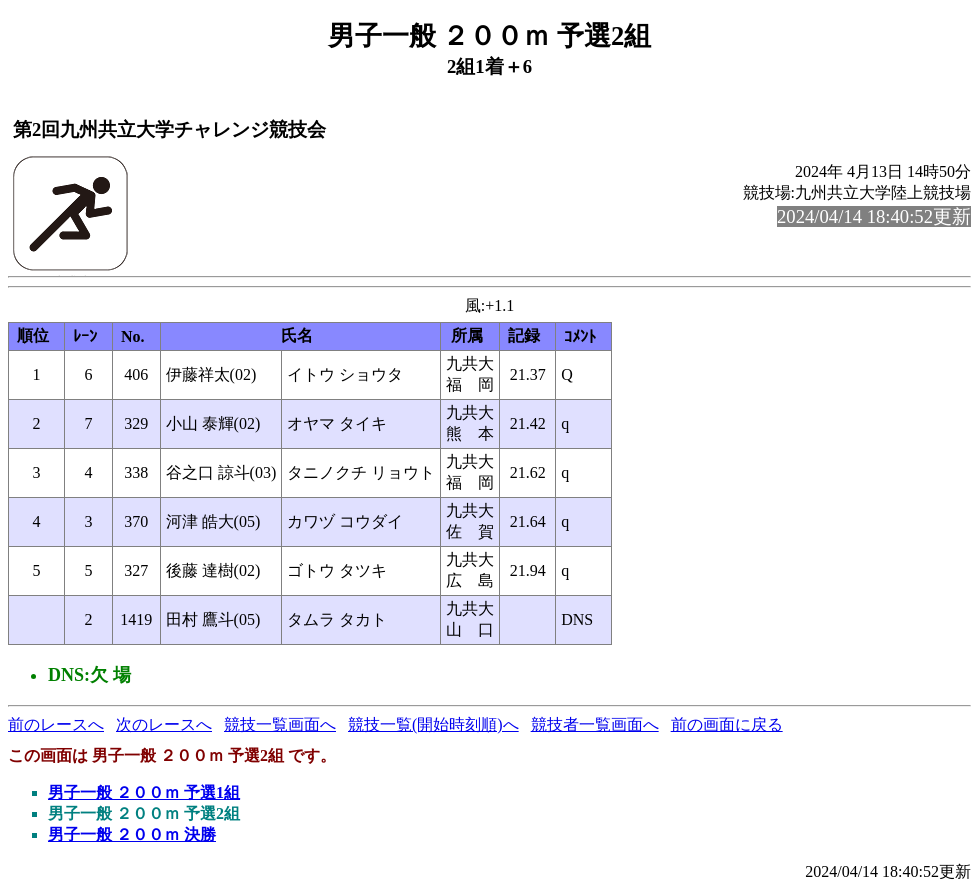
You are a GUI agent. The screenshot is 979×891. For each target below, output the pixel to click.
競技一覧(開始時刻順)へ (433, 724)
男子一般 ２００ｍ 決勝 (132, 834)
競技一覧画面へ (280, 724)
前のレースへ (56, 724)
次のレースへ (164, 724)
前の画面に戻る (727, 724)
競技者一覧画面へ (595, 724)
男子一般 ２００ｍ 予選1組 (144, 792)
